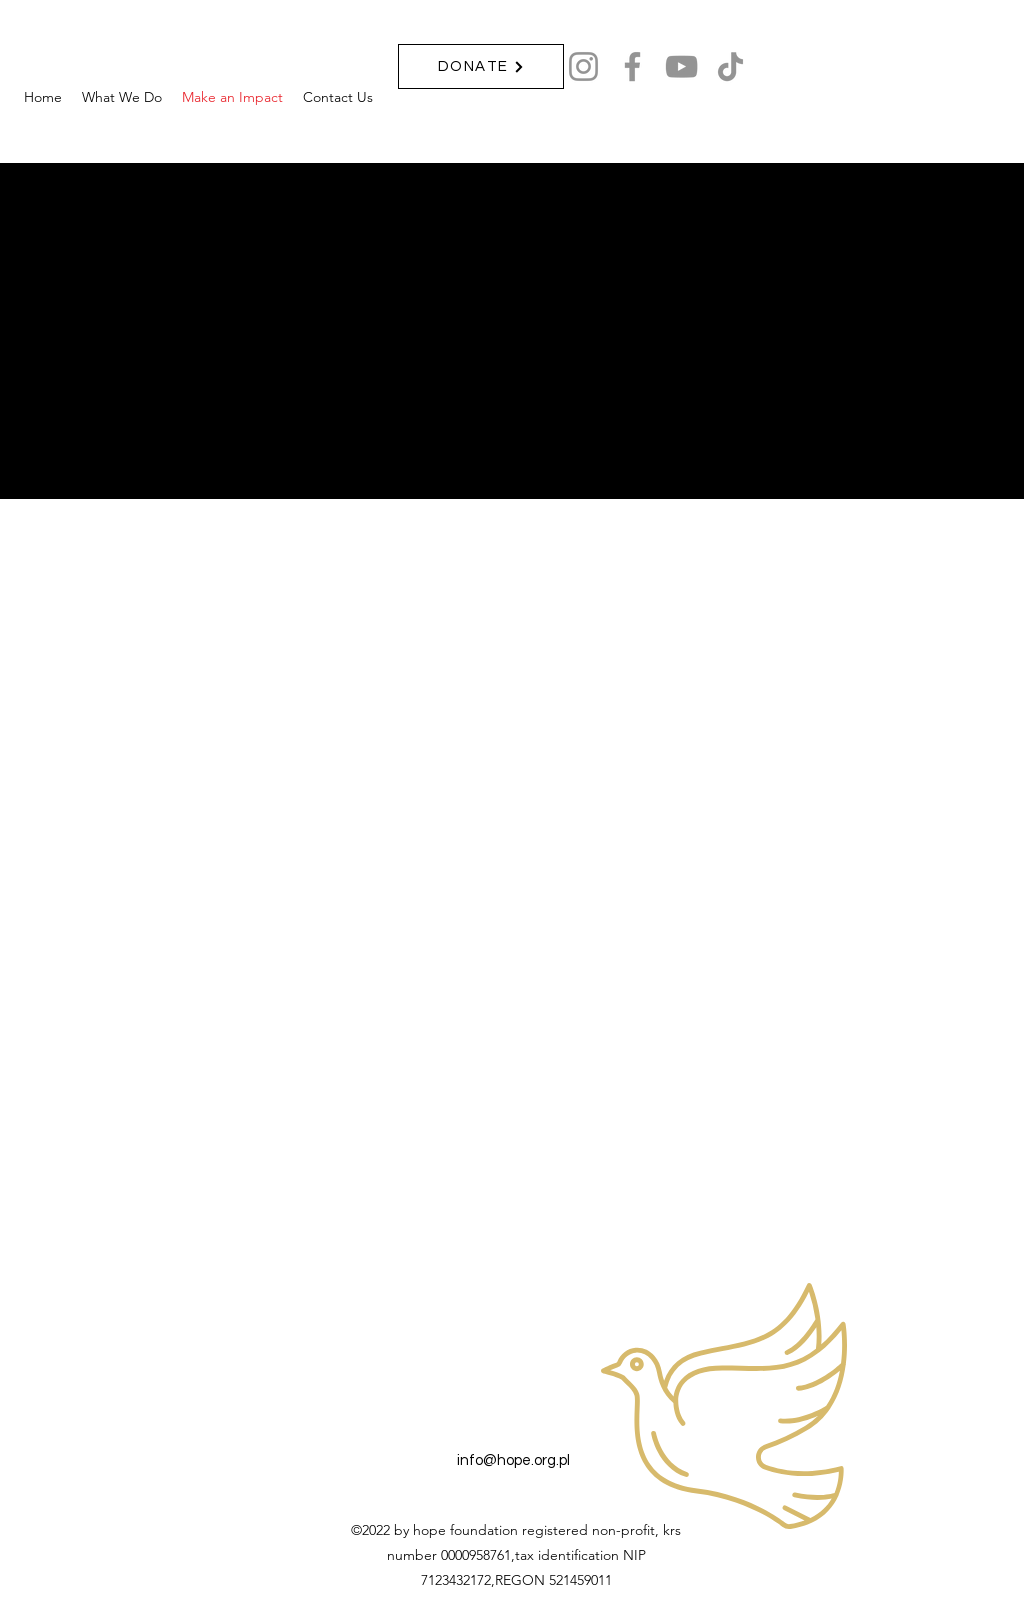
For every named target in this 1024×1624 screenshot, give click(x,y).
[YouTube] (681, 66)
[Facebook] (632, 66)
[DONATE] (481, 66)
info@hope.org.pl (513, 1460)
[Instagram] (583, 66)
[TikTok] (730, 66)
